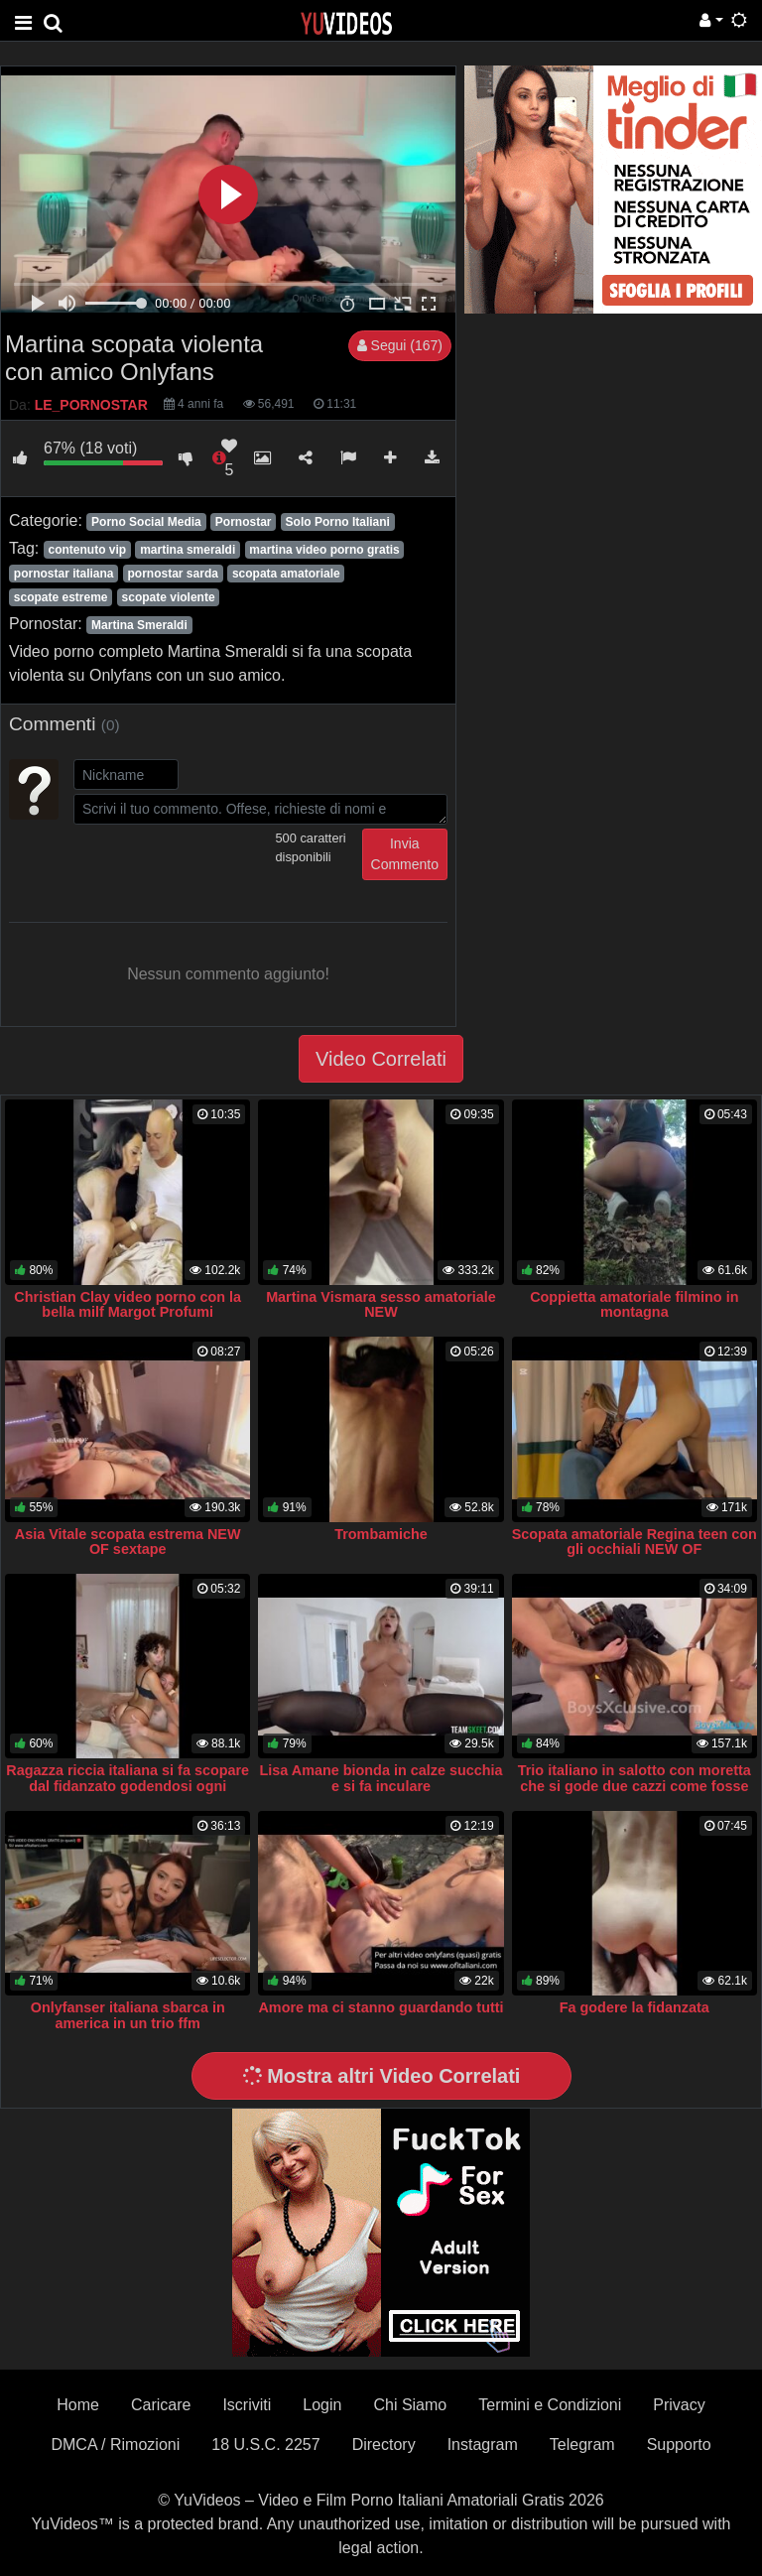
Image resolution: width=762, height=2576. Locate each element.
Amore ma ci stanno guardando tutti (380, 2007)
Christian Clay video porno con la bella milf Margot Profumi (127, 1305)
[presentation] (224, 867)
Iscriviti (246, 2404)
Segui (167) (400, 345)
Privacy (678, 2404)
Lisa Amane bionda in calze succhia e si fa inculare (380, 1778)
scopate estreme (61, 597)
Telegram (582, 2444)
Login (322, 2404)
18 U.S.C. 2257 (265, 2444)
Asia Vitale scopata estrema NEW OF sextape (128, 1542)
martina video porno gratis (324, 550)
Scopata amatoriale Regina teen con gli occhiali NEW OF (634, 1542)
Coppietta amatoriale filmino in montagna (634, 1305)
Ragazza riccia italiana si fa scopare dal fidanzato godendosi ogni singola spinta (127, 1786)
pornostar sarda (173, 573)
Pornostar (243, 522)
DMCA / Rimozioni (115, 2444)
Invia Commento (405, 854)
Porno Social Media (146, 522)
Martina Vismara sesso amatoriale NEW (381, 1305)
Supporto (679, 2444)
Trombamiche (381, 1534)
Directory (384, 2444)
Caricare (160, 2404)
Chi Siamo (409, 2404)
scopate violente (168, 597)
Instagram (482, 2444)
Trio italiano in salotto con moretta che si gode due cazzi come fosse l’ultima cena (634, 1786)
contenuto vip (87, 550)
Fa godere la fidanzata (634, 2007)
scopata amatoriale (286, 573)
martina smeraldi (187, 550)
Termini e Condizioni (549, 2404)
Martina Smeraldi (139, 625)
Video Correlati (381, 1059)
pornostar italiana (64, 573)
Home (78, 2404)
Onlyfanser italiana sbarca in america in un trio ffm (128, 2015)
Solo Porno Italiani (338, 522)
